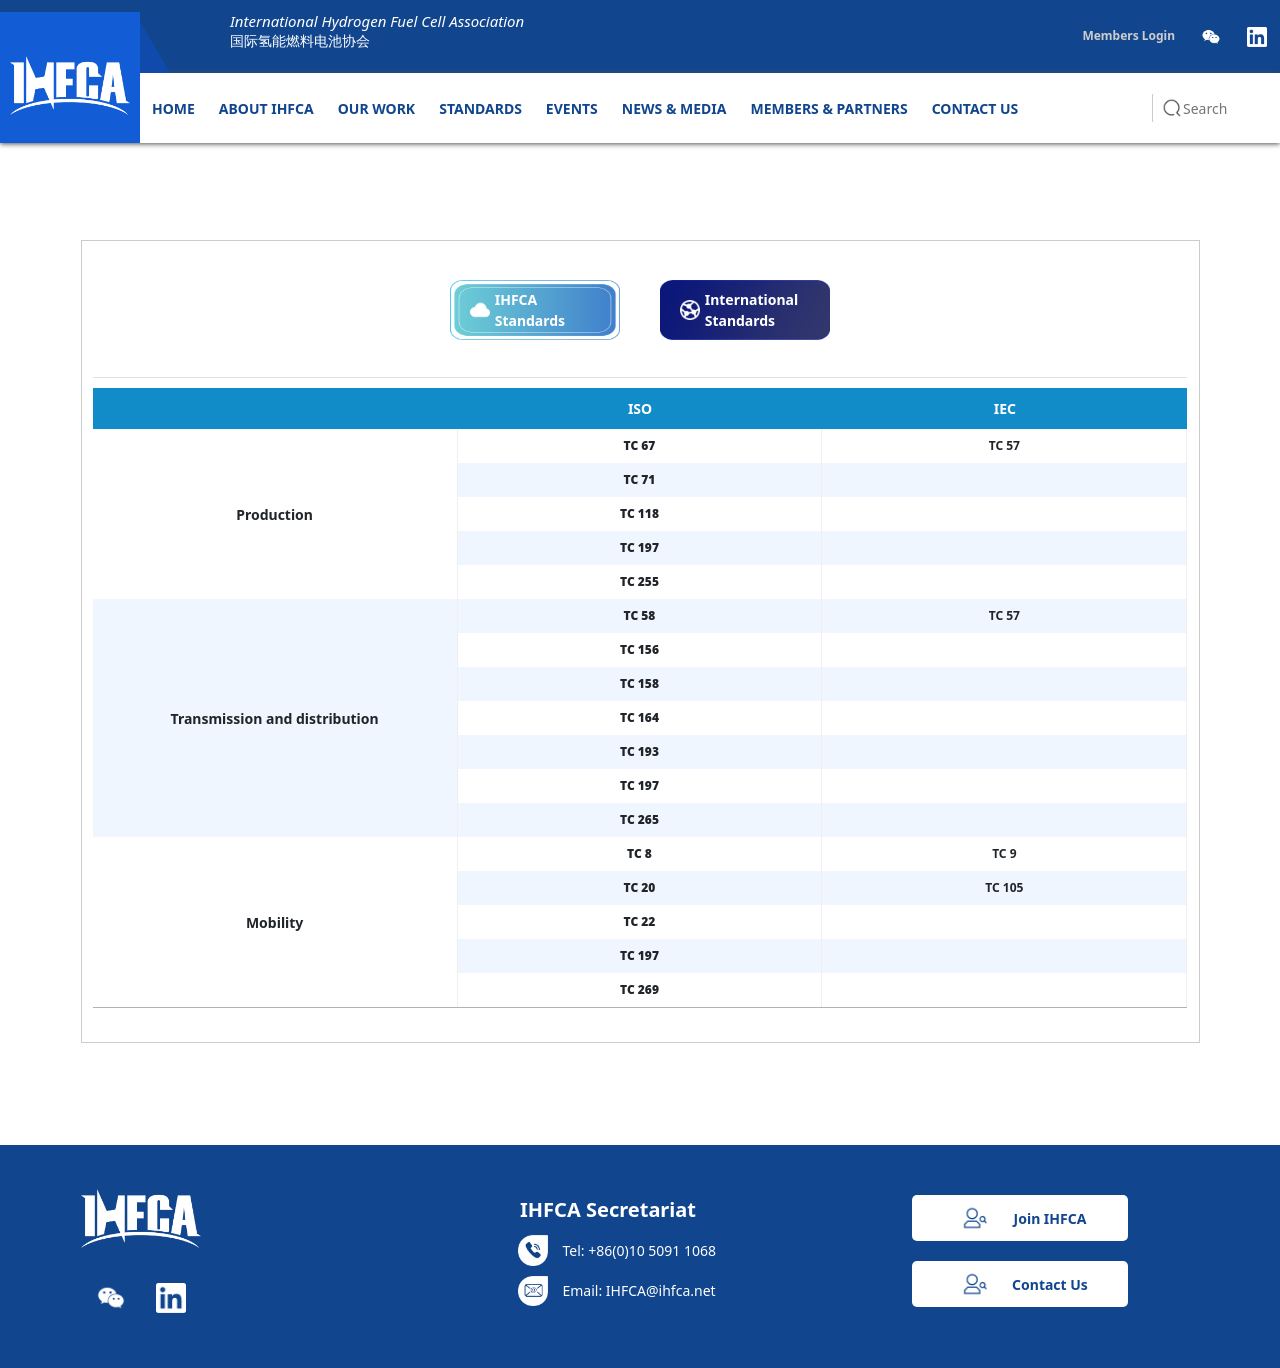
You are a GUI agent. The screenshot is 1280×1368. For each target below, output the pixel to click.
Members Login (1128, 35)
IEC (1005, 408)
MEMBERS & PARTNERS (829, 108)
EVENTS (572, 108)
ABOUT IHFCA (266, 108)
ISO (640, 408)
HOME (173, 108)
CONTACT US (975, 108)
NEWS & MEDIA (674, 108)
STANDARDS (480, 108)
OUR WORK (376, 108)
